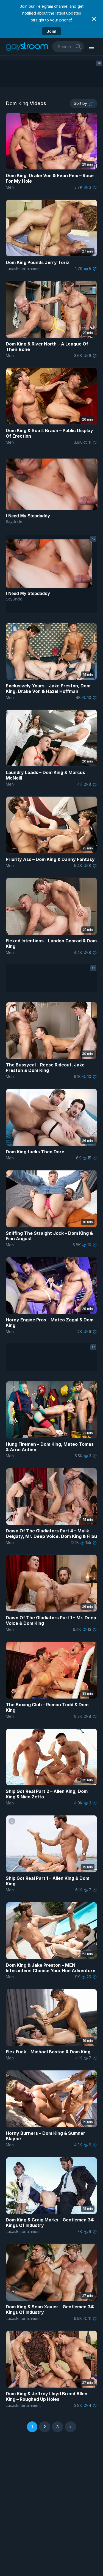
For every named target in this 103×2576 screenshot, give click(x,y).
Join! (51, 31)
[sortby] (83, 103)
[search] (78, 46)
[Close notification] (94, 19)
